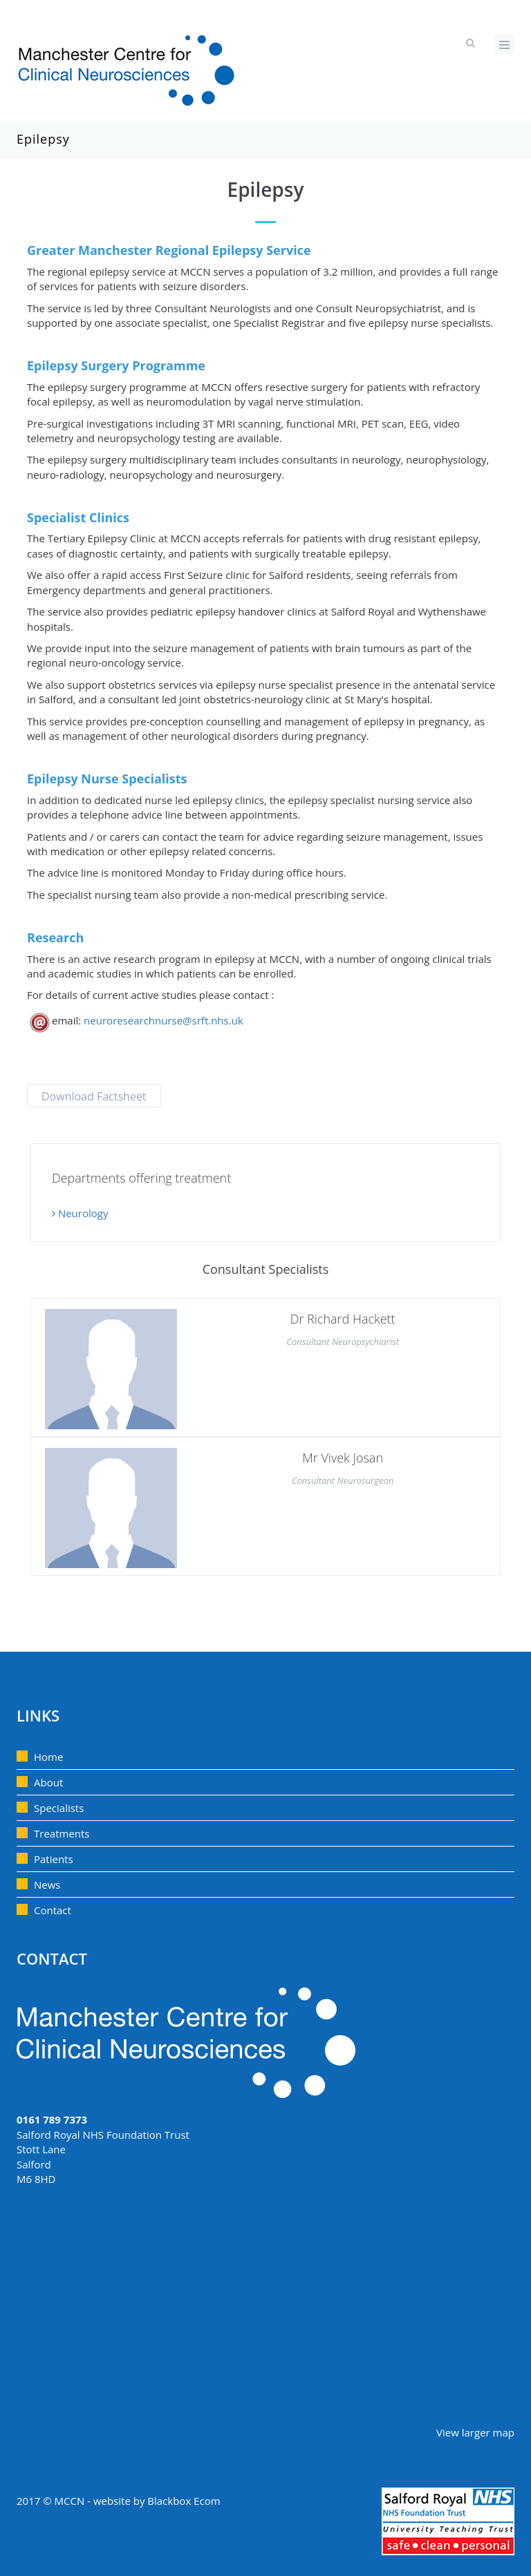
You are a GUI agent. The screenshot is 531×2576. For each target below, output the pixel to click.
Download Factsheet (94, 1096)
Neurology (80, 1213)
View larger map (475, 2432)
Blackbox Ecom (183, 2501)
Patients (53, 1859)
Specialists (59, 1808)
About (48, 1782)
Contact (52, 1910)
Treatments (62, 1833)
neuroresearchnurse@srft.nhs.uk (163, 1020)
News (47, 1884)
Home (48, 1757)
